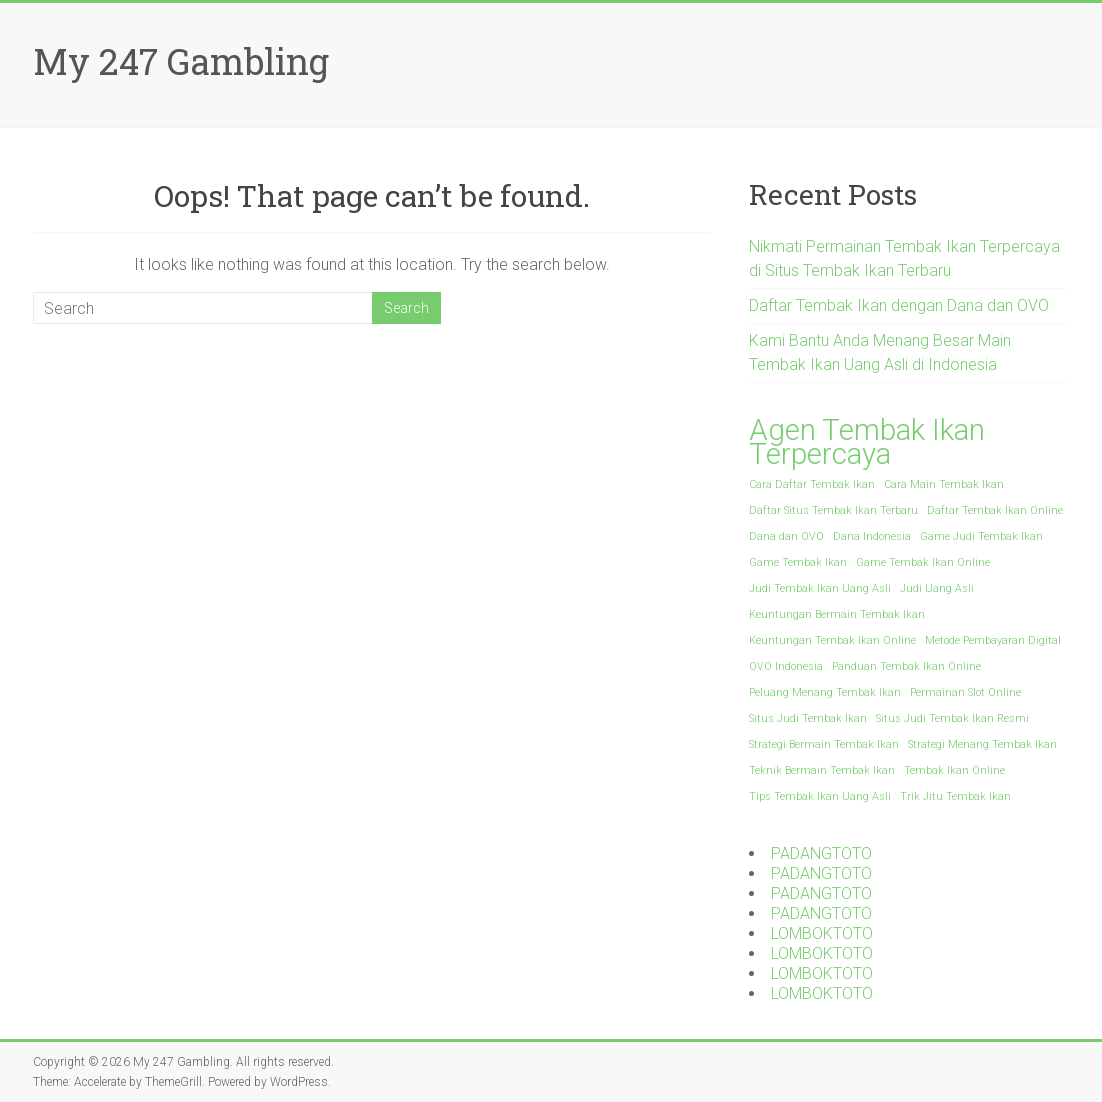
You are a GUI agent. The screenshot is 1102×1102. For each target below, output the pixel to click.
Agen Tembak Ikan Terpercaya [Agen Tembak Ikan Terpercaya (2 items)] (867, 442)
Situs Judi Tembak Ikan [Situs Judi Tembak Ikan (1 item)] (808, 718)
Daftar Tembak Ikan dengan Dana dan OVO (899, 305)
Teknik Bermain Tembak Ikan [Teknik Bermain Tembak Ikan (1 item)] (822, 770)
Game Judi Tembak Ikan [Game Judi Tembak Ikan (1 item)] (981, 536)
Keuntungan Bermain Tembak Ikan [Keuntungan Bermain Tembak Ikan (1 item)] (837, 614)
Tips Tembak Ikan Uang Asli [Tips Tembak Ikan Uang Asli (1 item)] (820, 796)
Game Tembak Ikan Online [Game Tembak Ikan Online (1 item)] (923, 562)
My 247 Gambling (181, 61)
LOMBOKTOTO (822, 933)
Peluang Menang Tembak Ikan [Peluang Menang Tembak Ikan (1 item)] (825, 692)
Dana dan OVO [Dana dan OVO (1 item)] (786, 536)
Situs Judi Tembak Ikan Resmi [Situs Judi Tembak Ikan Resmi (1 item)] (952, 718)
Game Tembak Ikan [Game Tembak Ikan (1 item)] (798, 562)
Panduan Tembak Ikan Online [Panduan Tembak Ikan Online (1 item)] (906, 666)
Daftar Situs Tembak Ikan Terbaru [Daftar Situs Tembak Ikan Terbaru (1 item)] (833, 510)
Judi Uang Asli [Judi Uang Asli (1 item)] (937, 588)
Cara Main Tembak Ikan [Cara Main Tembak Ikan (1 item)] (944, 484)
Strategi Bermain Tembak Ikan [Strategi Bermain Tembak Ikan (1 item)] (824, 744)
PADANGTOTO (821, 853)
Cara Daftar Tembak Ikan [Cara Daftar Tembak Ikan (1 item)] (812, 484)
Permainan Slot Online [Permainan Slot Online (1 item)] (965, 692)
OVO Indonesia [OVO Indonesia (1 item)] (786, 666)
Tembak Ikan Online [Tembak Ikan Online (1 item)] (954, 770)
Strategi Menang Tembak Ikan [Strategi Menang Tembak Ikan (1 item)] (982, 744)
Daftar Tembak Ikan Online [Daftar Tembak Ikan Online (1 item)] (995, 510)
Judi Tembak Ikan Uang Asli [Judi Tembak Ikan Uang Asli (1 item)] (820, 588)
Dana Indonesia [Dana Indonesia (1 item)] (872, 536)
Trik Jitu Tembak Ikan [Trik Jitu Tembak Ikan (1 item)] (955, 796)
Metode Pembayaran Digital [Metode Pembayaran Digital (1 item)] (993, 640)
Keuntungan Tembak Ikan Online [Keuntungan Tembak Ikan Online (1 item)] (832, 640)
